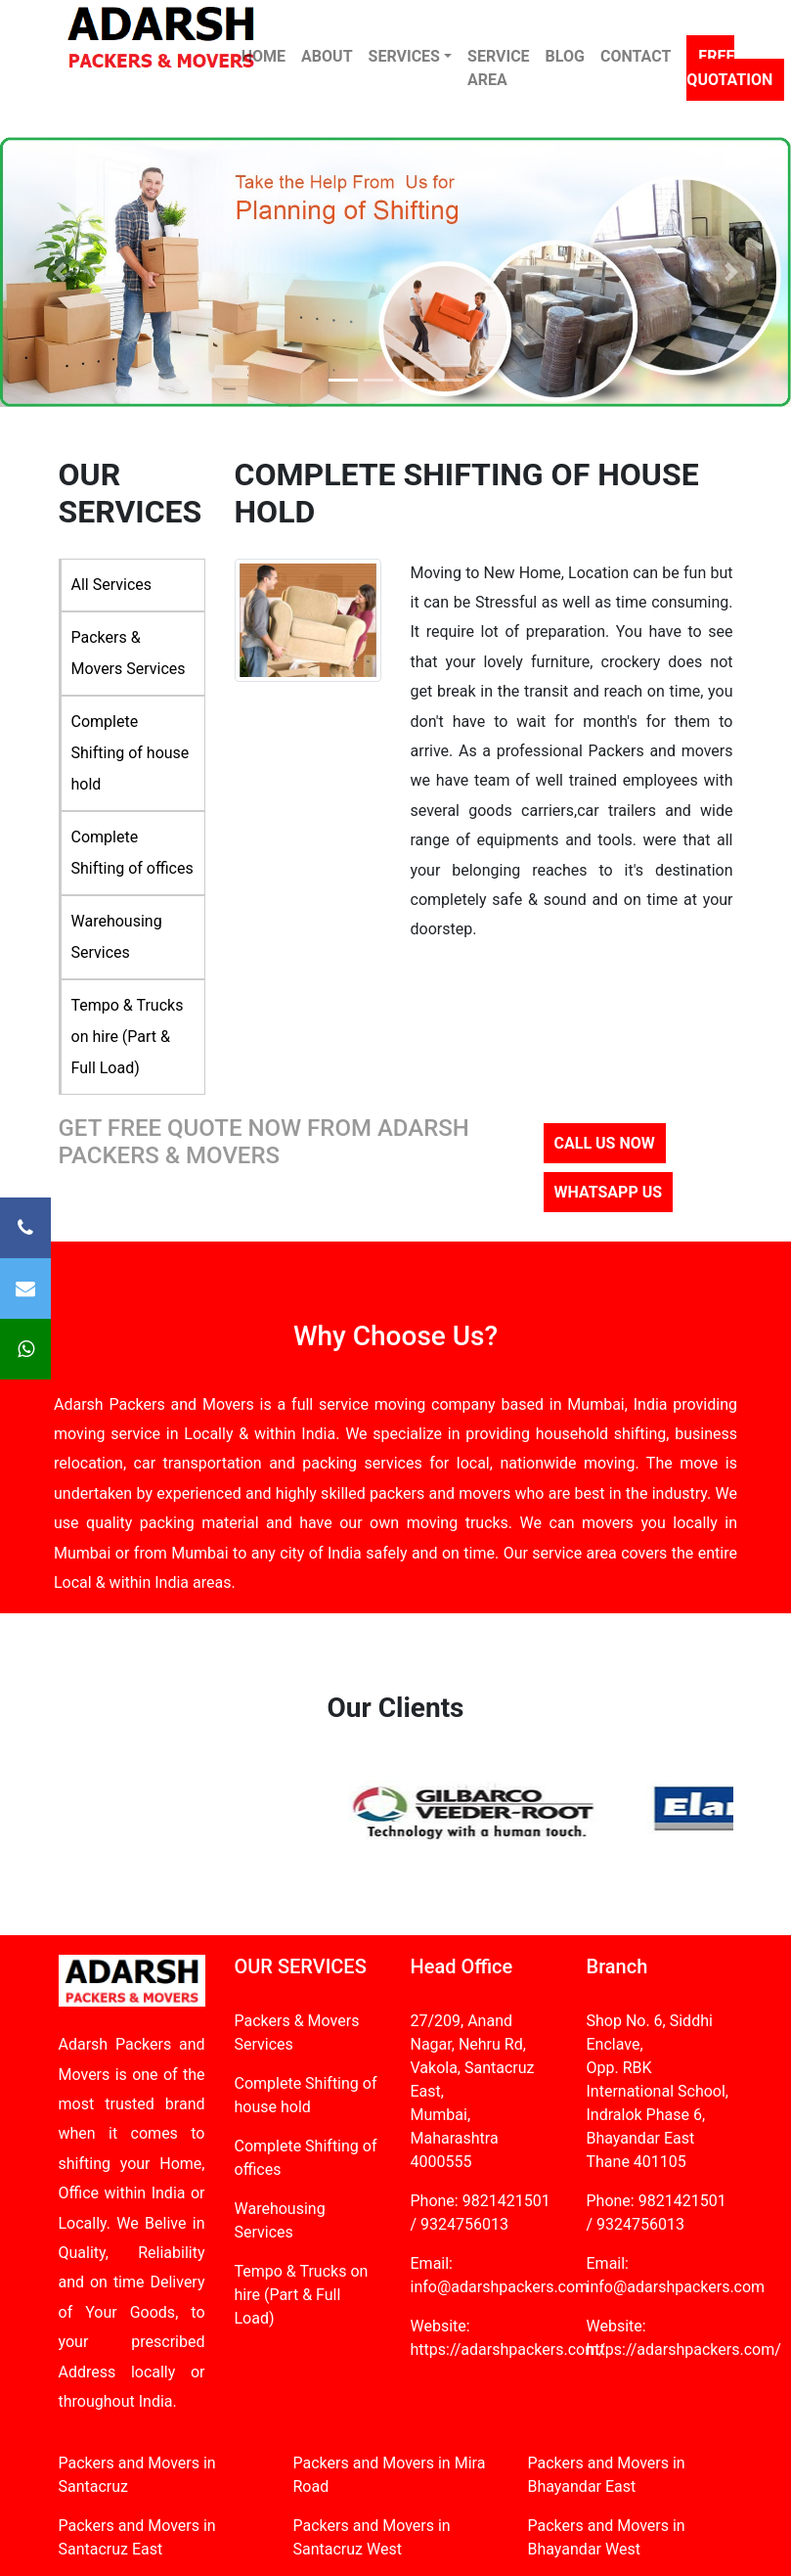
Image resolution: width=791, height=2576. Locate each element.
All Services (112, 584)
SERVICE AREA (498, 68)
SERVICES (404, 56)
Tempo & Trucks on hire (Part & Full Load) (127, 1036)
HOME (264, 56)
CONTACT (635, 56)
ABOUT (326, 56)
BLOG (565, 56)
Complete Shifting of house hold (130, 752)
